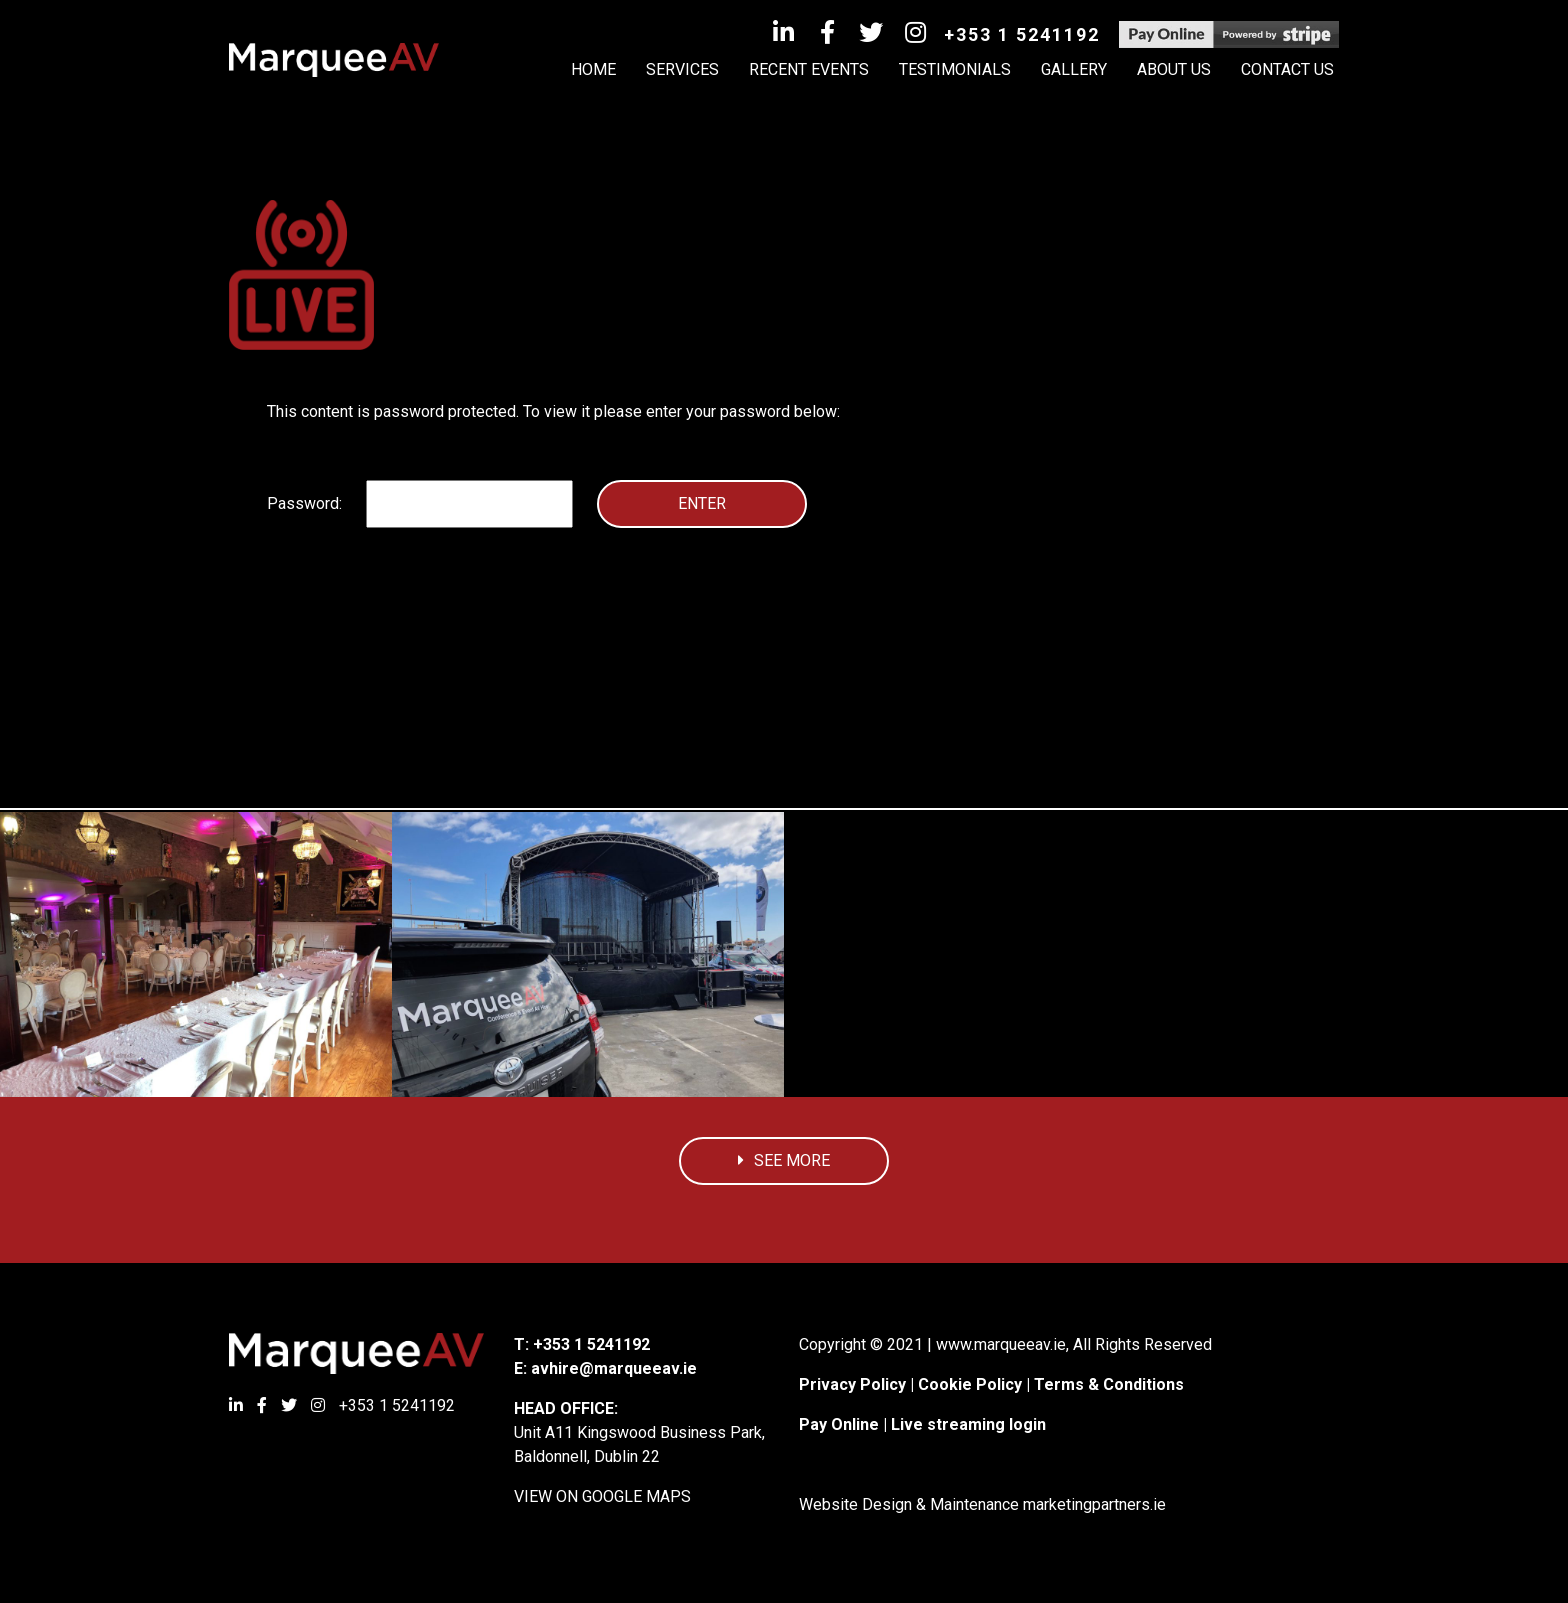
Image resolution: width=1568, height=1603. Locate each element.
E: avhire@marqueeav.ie (605, 1368)
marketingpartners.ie (1094, 1504)
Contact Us (1287, 69)
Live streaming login (968, 1424)
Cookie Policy (970, 1384)
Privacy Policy (852, 1384)
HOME (593, 69)
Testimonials (955, 69)
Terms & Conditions (1109, 1384)
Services (682, 69)
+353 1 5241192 (1022, 34)
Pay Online (839, 1424)
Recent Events (809, 69)
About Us (1174, 69)
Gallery (1074, 69)
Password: (420, 504)
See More (784, 1160)
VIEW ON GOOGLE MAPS (602, 1496)
